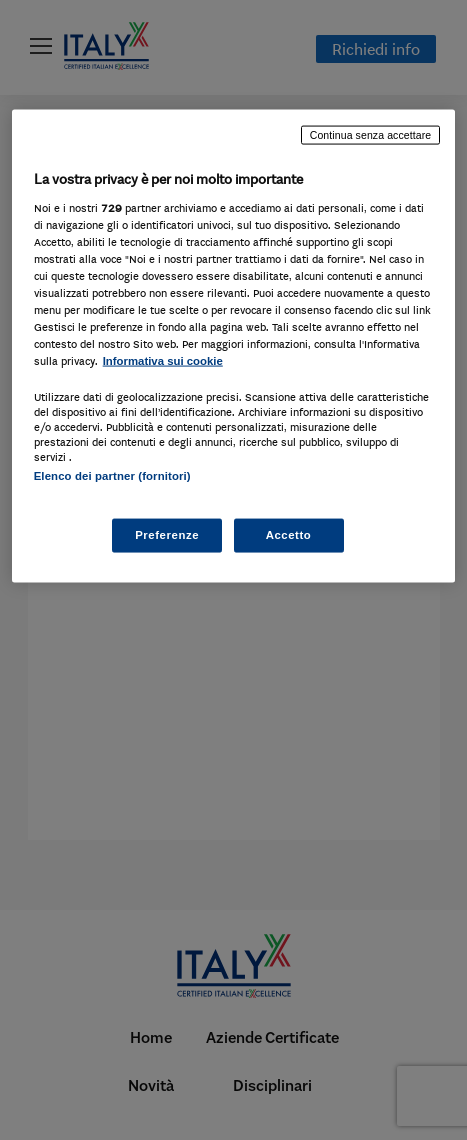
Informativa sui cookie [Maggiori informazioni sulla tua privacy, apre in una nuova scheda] (163, 361)
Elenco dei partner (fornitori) (112, 476)
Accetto (289, 534)
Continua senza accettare (371, 135)
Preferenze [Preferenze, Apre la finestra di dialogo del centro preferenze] (167, 534)
